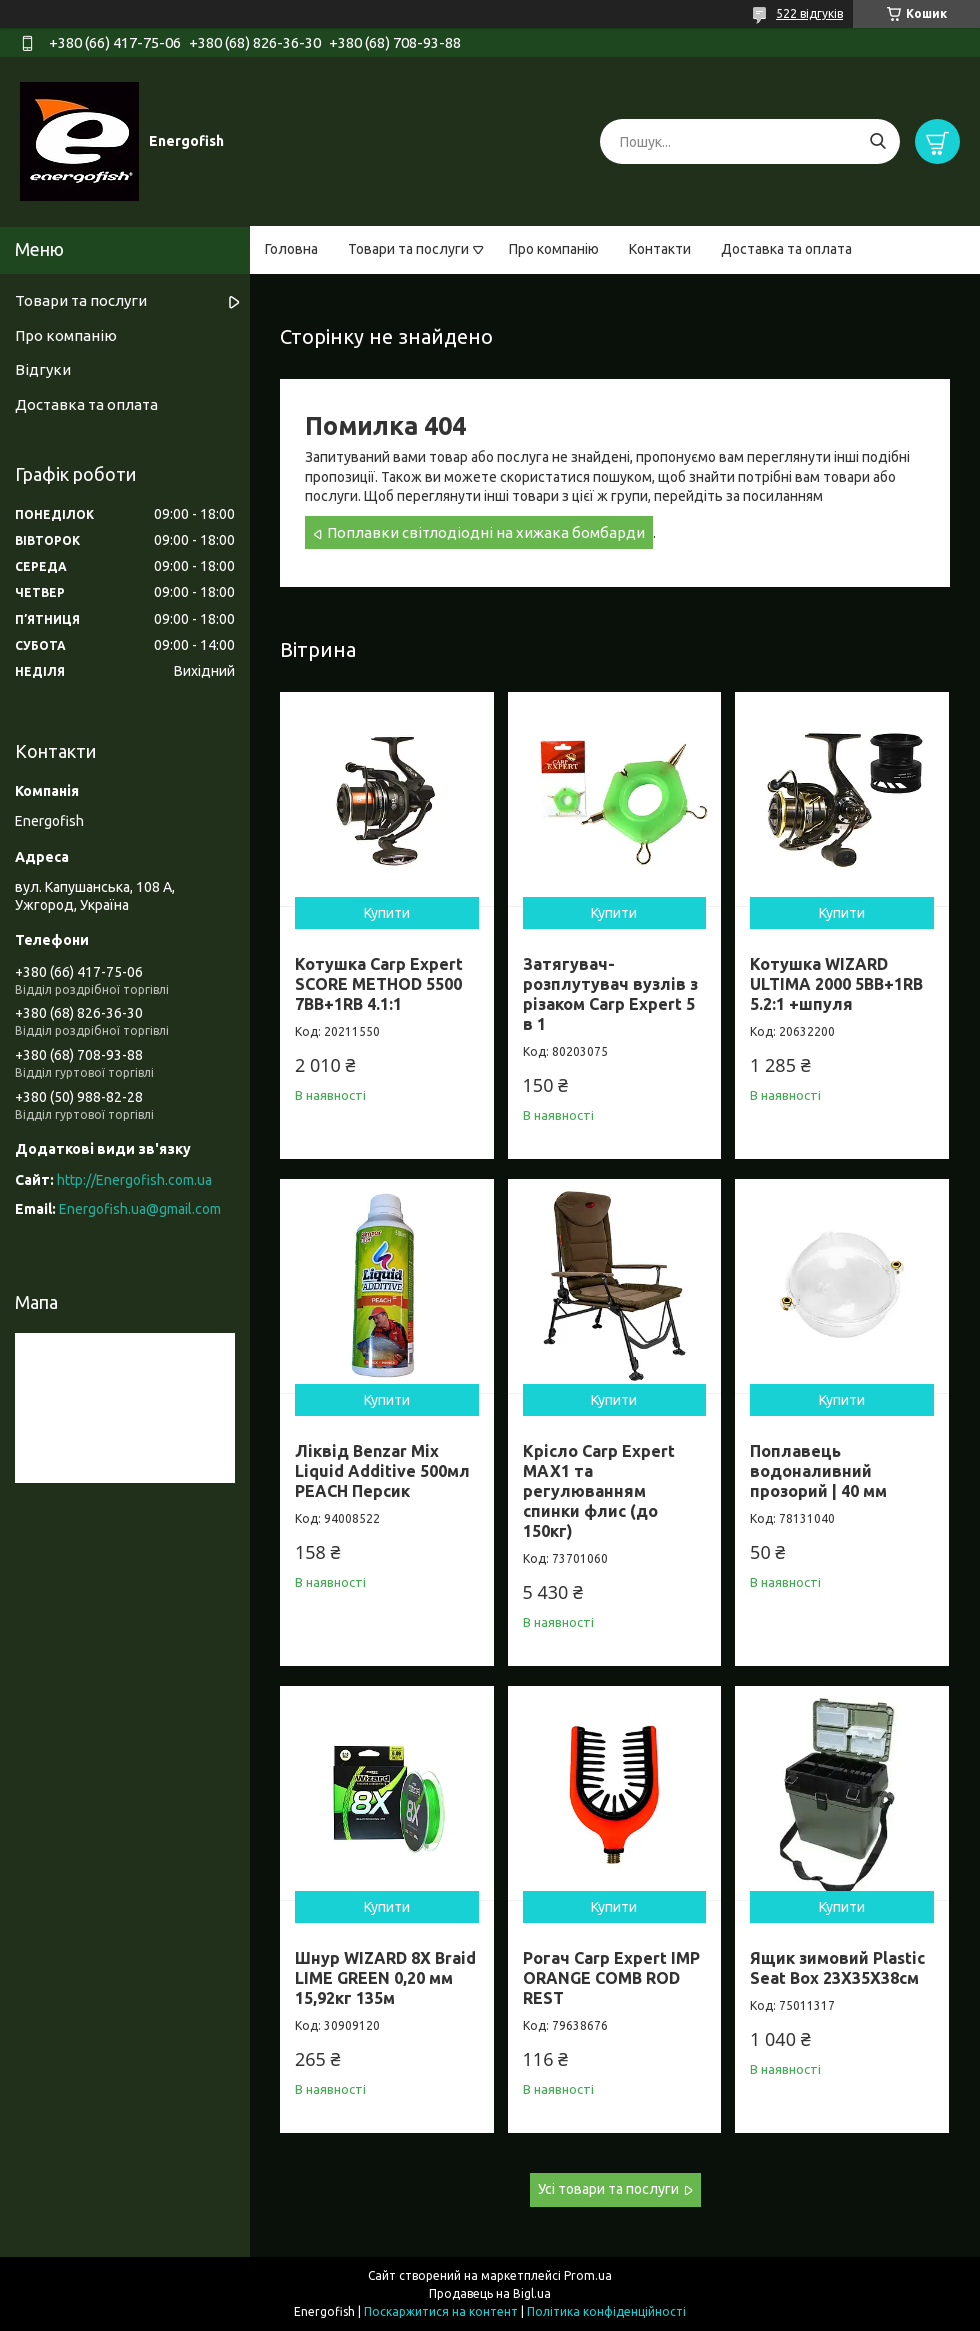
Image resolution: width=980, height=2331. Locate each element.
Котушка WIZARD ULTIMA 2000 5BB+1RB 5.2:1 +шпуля (836, 984)
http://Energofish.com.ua (134, 1180)
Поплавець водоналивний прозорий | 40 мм (818, 1471)
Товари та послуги (408, 249)
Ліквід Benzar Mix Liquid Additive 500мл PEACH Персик (382, 1471)
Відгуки (43, 369)
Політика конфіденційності (606, 2311)
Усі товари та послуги (608, 2189)
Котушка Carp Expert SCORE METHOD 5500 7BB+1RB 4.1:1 (379, 984)
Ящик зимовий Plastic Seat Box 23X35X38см (837, 1968)
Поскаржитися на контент (441, 2311)
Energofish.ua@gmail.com (140, 1209)
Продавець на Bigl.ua (490, 2293)
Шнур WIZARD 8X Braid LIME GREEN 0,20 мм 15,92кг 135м (385, 1978)
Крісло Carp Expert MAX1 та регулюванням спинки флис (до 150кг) (599, 1491)
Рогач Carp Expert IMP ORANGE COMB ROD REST (611, 1978)
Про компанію (554, 249)
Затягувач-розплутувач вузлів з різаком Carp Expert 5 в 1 (610, 994)
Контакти (660, 249)
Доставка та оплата (786, 249)
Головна (291, 249)
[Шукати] (877, 141)
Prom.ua (588, 2275)
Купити (387, 913)
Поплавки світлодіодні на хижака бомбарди (486, 532)
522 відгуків (809, 13)
